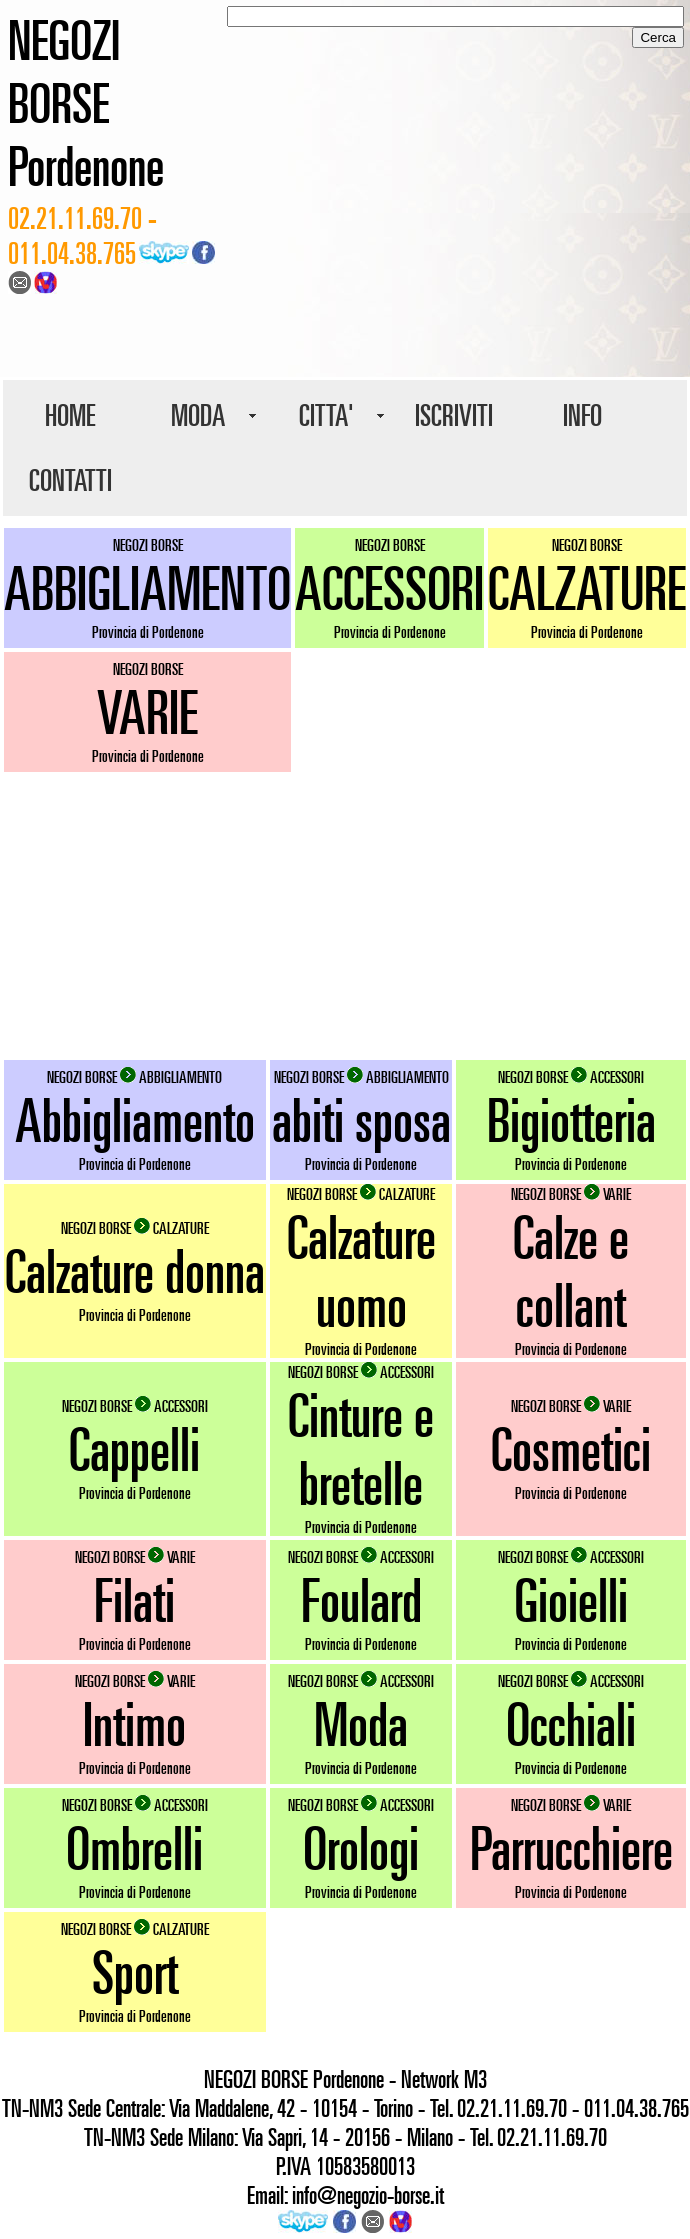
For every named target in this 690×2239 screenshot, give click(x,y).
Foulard (361, 1600)
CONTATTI (70, 480)
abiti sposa (361, 1120)
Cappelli (134, 1449)
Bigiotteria (571, 1120)
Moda (361, 1724)
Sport (135, 1972)
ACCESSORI (389, 588)
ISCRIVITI (454, 415)
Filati (134, 1600)
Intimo (134, 1724)
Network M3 (444, 2079)
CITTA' (326, 415)
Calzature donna (135, 1271)
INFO (582, 415)
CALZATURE (587, 588)
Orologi (361, 1848)
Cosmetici (571, 1449)
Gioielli (571, 1600)
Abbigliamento (135, 1120)
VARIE (147, 712)
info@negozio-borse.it (368, 2195)
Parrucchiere (571, 1848)
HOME (70, 415)
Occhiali (571, 1724)
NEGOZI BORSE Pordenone (86, 102)
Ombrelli (134, 1848)
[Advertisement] (345, 916)
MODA (198, 415)
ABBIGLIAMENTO (147, 588)
